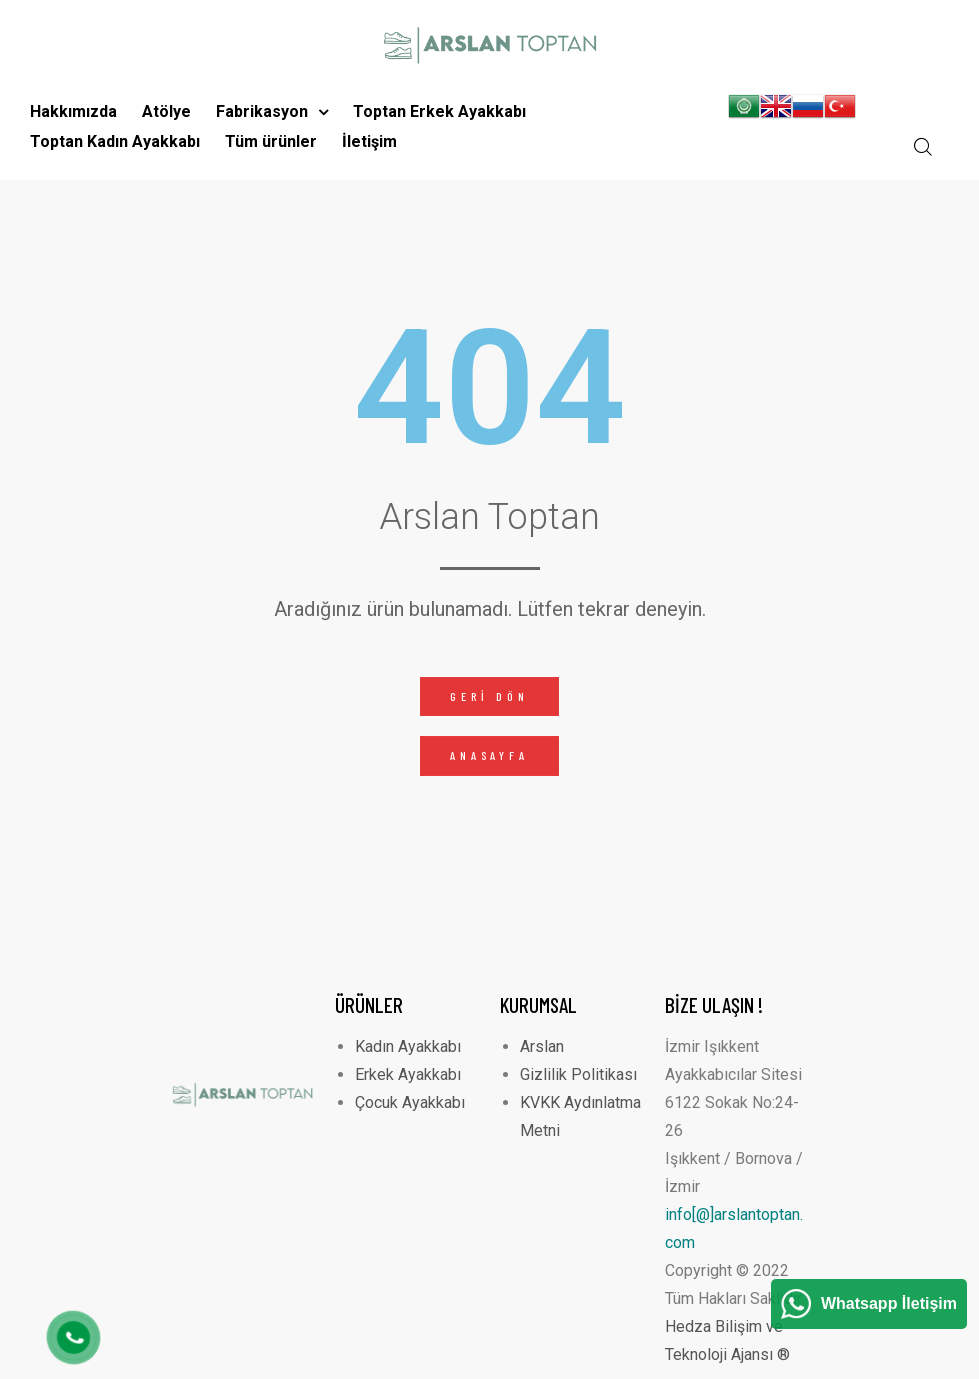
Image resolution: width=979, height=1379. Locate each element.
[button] (489, 697)
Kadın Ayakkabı (408, 1046)
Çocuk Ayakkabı (410, 1102)
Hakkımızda (73, 111)
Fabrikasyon (272, 111)
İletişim (369, 141)
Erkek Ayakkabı (408, 1074)
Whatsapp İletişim (889, 1303)
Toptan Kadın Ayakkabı (115, 141)
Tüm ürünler (271, 141)
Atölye (166, 111)
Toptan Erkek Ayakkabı (439, 111)
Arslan (542, 1046)
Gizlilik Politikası (578, 1074)
